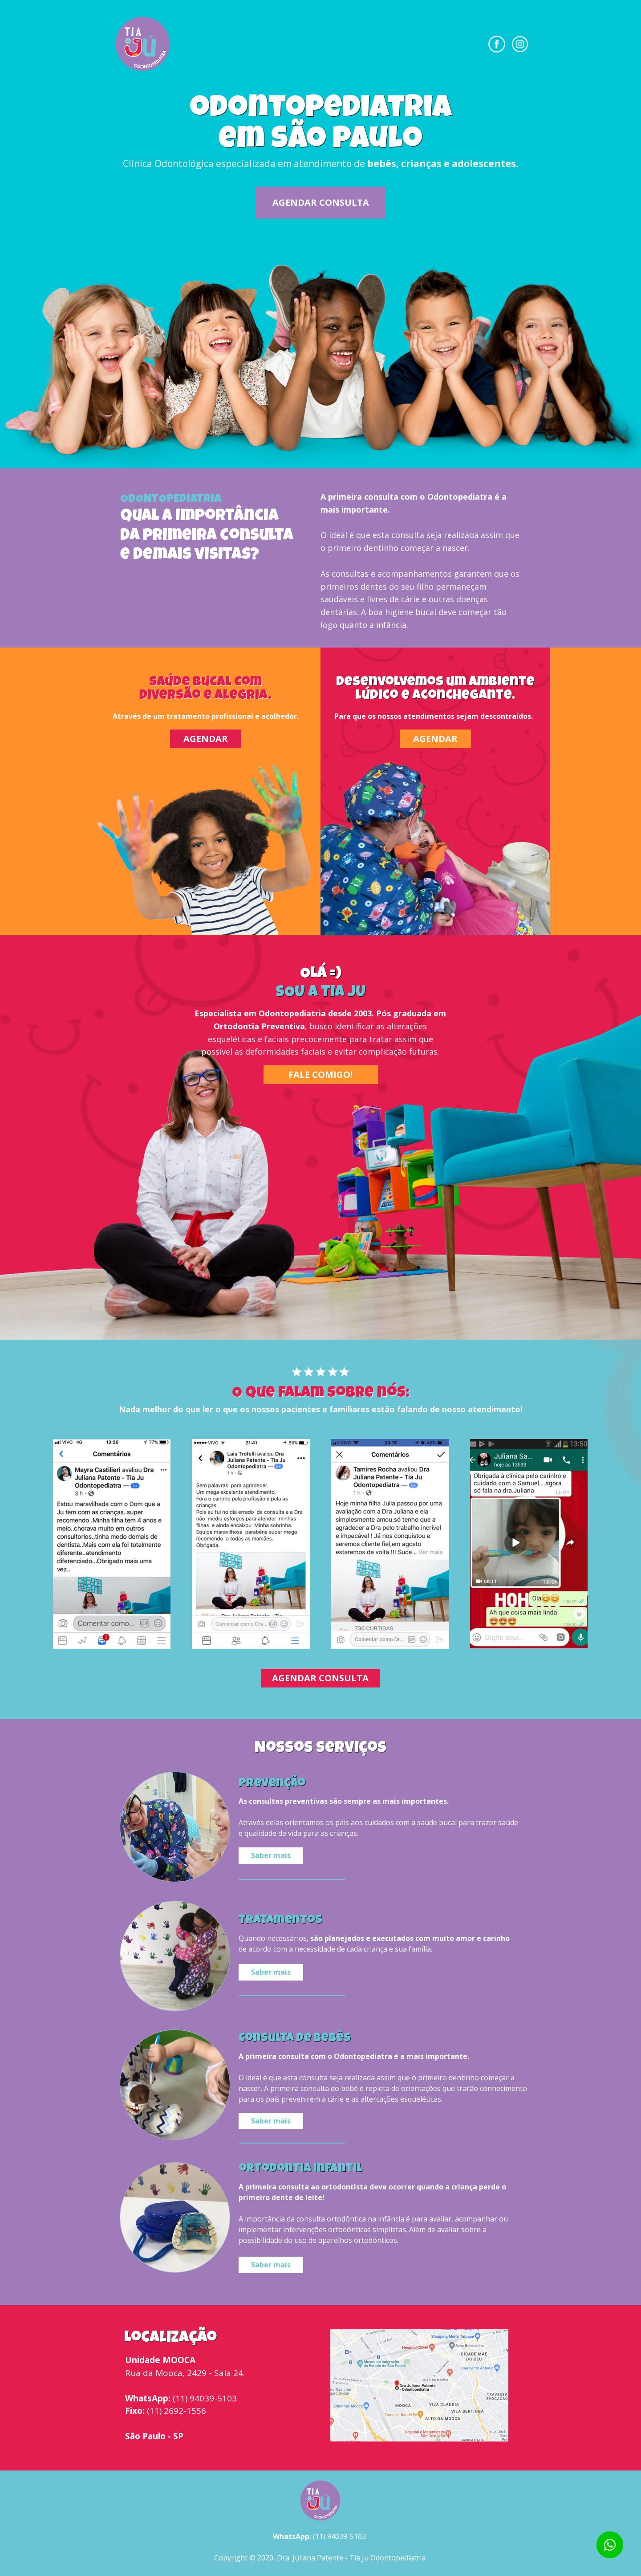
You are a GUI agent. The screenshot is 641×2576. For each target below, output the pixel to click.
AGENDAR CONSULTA (320, 202)
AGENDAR (205, 739)
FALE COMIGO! (320, 1074)
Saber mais (271, 1855)
